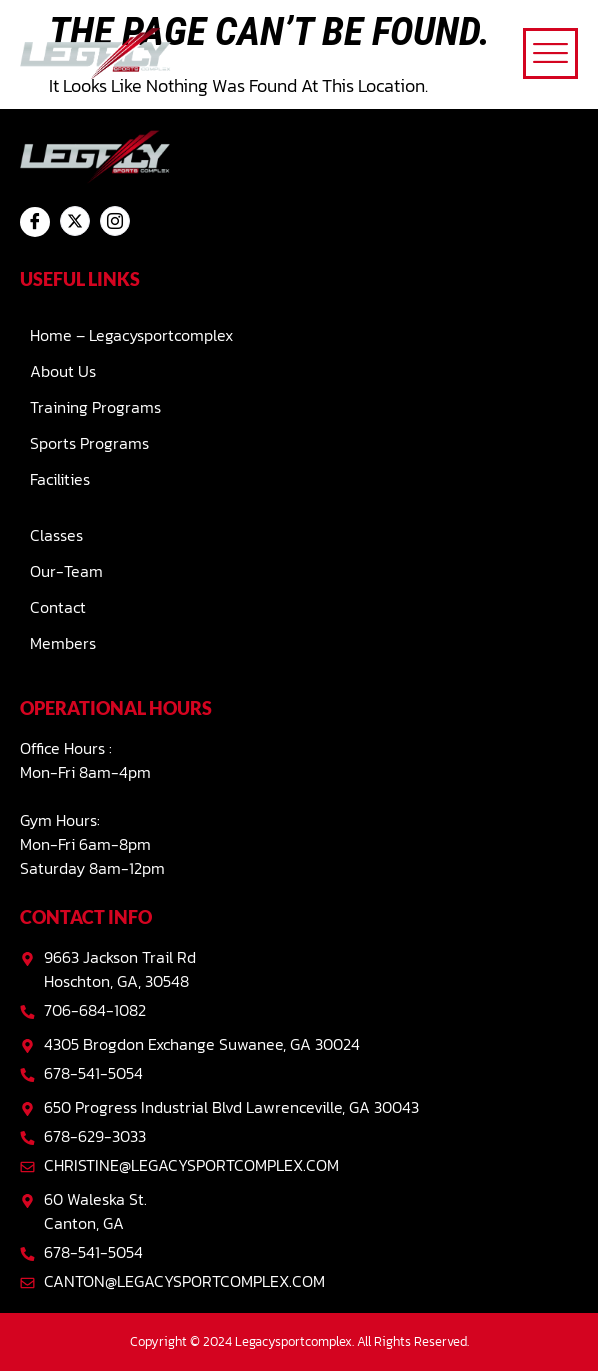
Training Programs (95, 407)
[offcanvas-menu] (550, 53)
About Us (63, 371)
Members (63, 643)
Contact (58, 607)
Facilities (60, 479)
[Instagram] (115, 221)
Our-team (66, 571)
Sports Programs (89, 443)
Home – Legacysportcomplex (131, 335)
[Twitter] (75, 221)
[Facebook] (35, 222)
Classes (56, 535)
